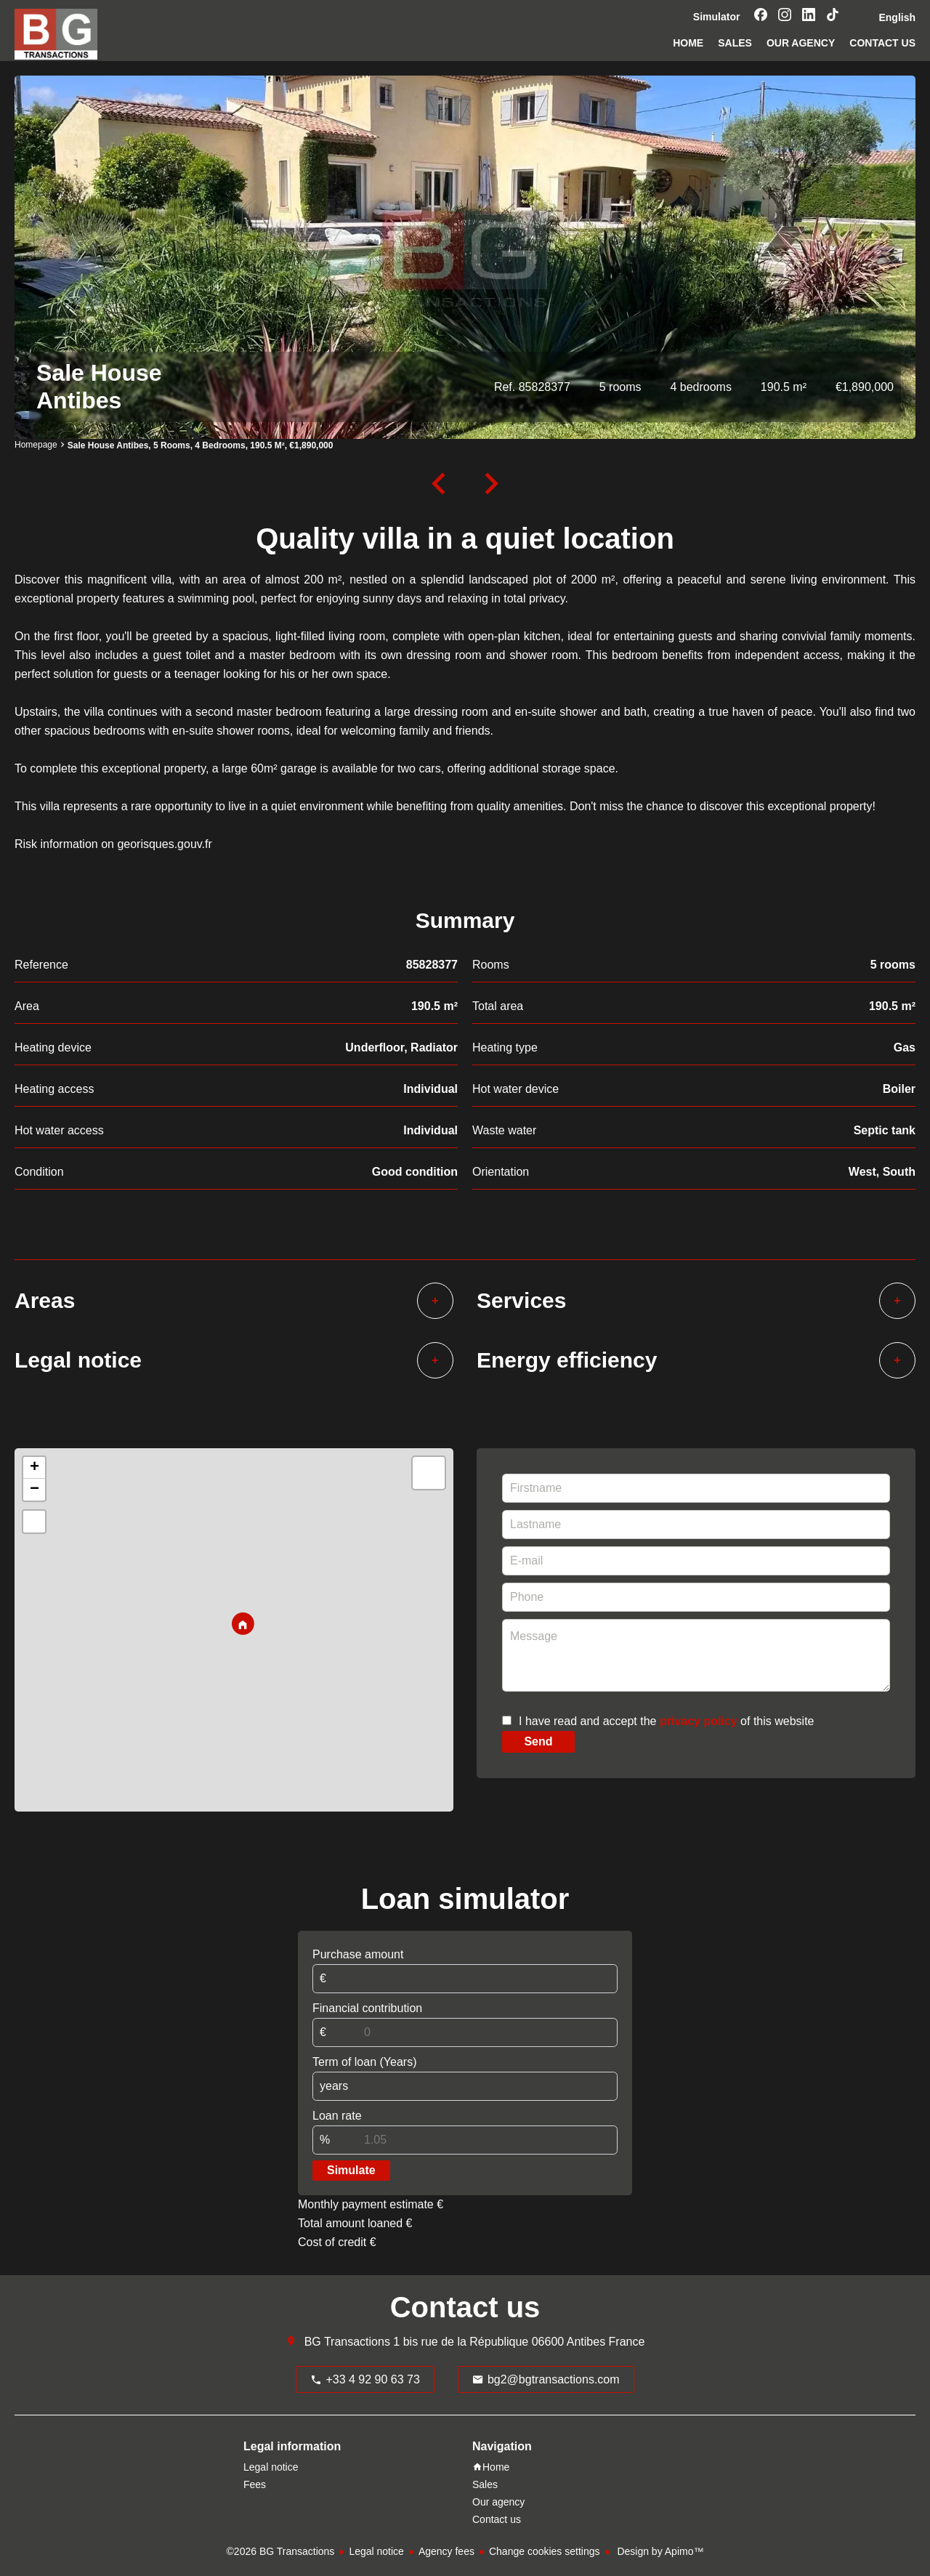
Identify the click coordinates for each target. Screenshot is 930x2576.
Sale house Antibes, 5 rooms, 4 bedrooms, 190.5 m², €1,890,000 (200, 445)
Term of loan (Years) (364, 2062)
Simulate (351, 2170)
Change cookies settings (544, 2551)
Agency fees (446, 2551)
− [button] (34, 1490)
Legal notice (376, 2551)
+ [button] (34, 1468)
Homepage (36, 445)
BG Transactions (347, 2341)
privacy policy (698, 1721)
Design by (659, 2551)
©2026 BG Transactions (281, 2551)
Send (538, 1741)
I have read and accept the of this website (666, 1721)
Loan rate (337, 2115)
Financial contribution (367, 2008)
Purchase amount (357, 1954)
